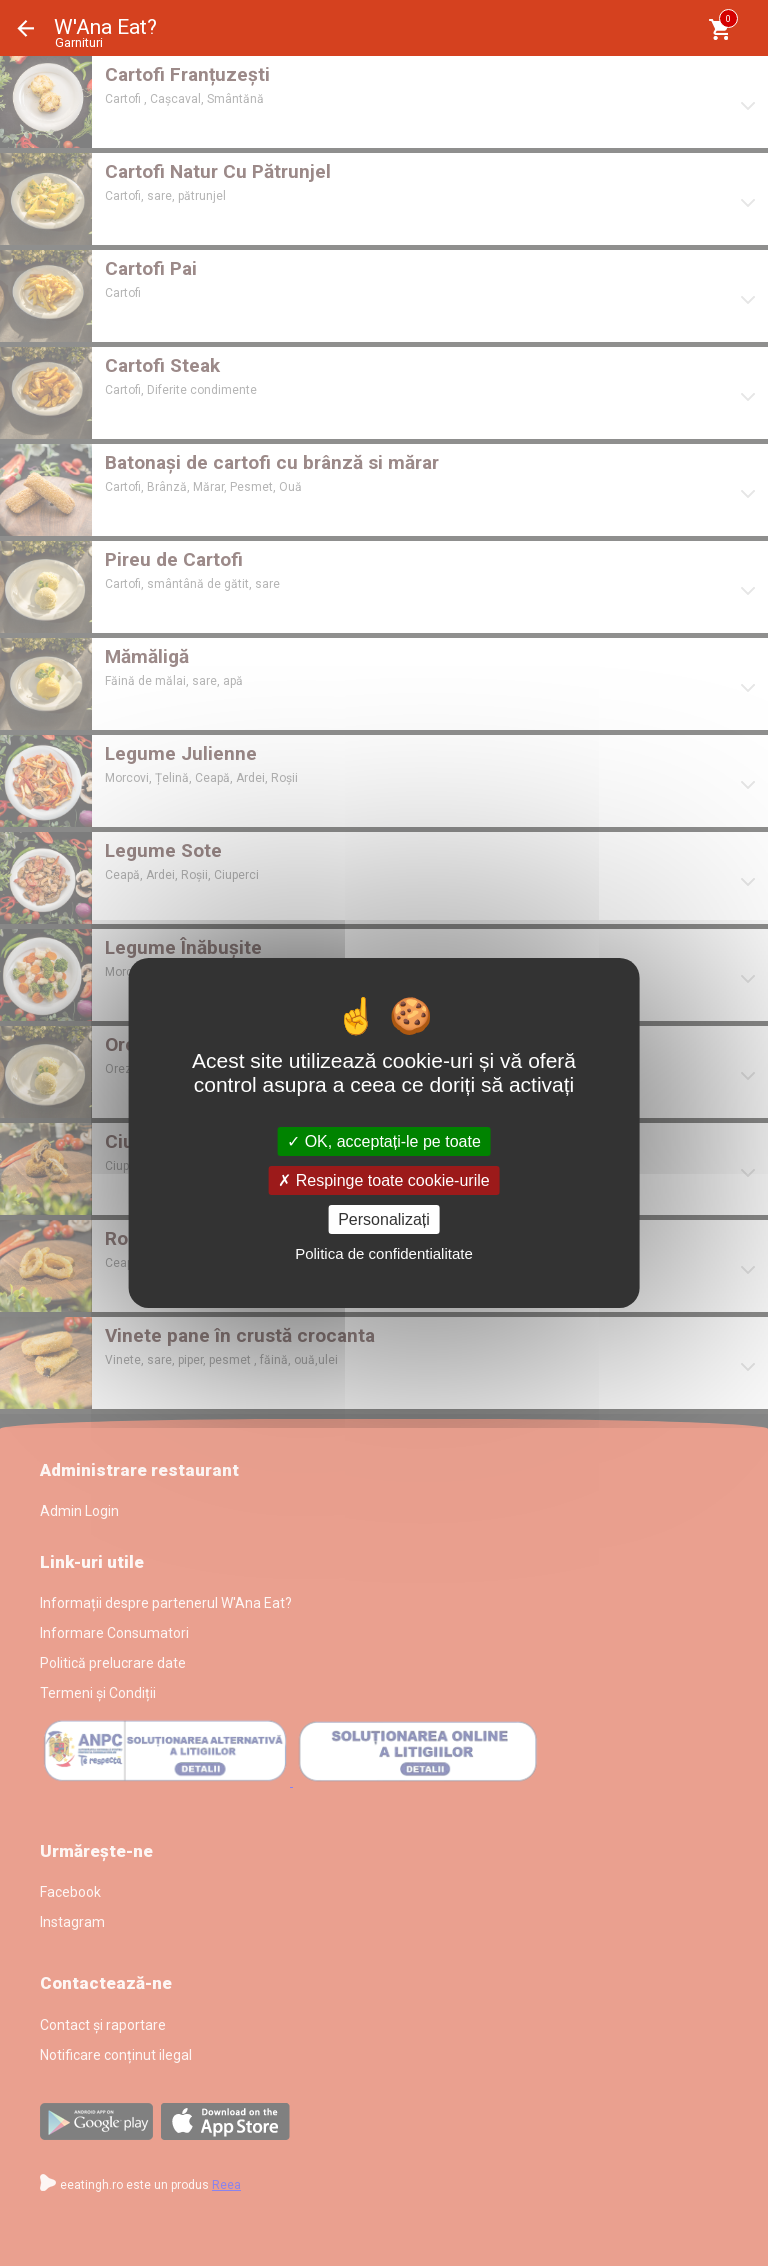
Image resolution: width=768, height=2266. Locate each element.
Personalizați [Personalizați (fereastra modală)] (384, 1219)
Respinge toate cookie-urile (383, 1180)
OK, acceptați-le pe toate (384, 1140)
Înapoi (26, 28)
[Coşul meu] (719, 29)
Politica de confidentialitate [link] (384, 1253)
